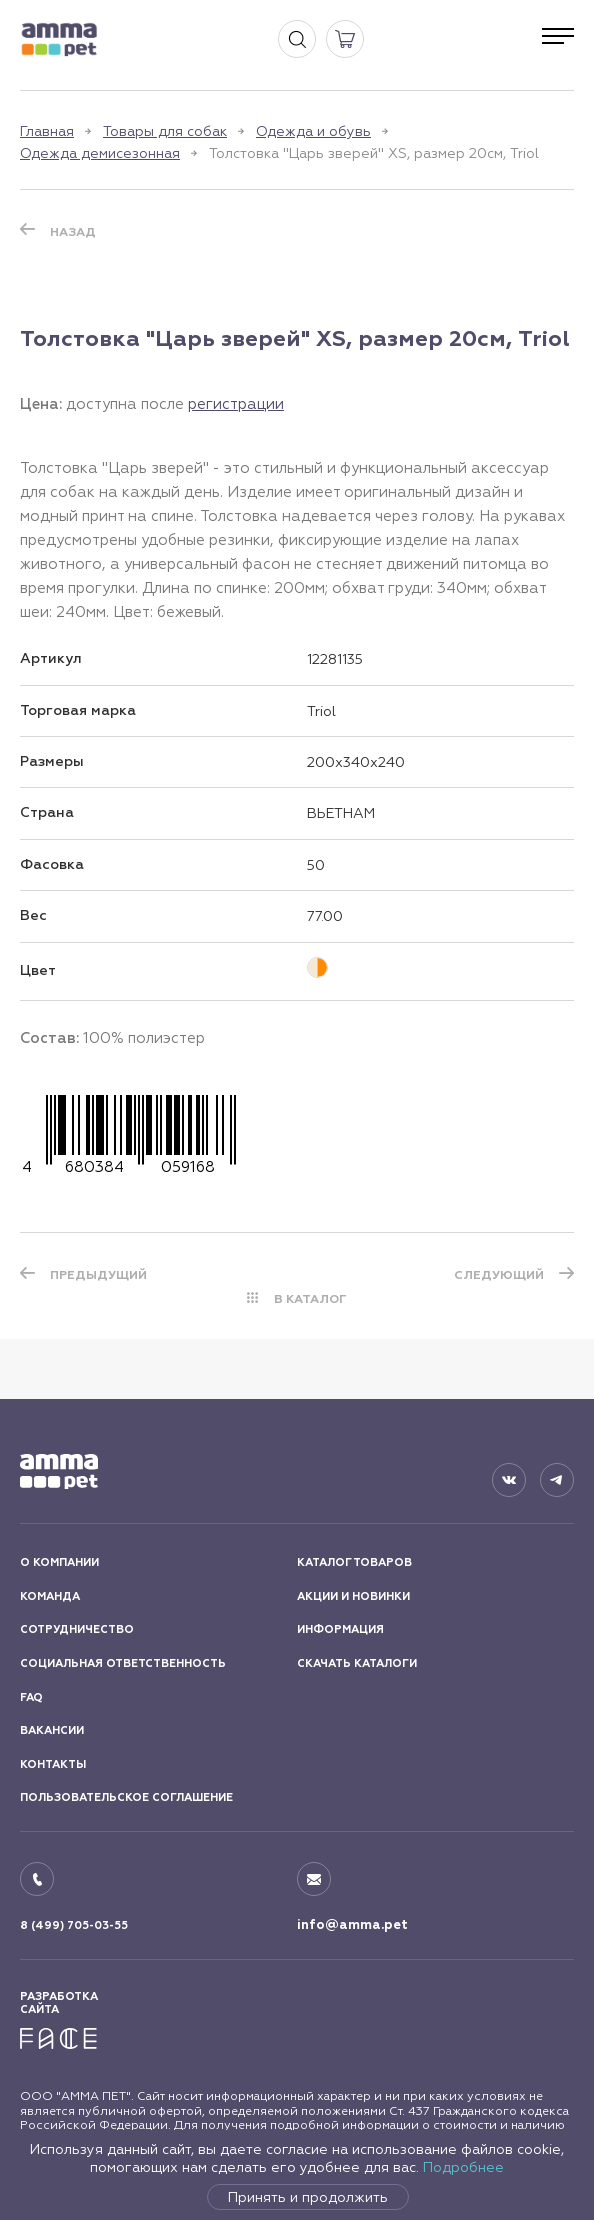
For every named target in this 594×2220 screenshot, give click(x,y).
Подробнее (463, 2167)
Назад (73, 232)
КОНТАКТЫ (53, 1764)
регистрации (236, 403)
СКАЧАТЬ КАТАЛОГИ (357, 1663)
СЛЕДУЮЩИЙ (499, 1275)
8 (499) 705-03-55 (74, 1925)
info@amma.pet (352, 1925)
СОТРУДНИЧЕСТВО (77, 1629)
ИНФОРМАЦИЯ (340, 1629)
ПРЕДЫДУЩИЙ (98, 1275)
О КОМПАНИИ (59, 1562)
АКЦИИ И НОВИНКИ (353, 1596)
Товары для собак (165, 131)
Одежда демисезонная (100, 153)
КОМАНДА (50, 1596)
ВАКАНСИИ (52, 1730)
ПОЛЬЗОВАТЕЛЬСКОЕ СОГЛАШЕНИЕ (126, 1797)
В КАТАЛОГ (310, 1299)
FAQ (31, 1697)
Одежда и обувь (313, 131)
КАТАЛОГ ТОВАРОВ (354, 1562)
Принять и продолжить (308, 2197)
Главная (47, 131)
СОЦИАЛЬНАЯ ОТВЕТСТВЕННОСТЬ (123, 1663)
